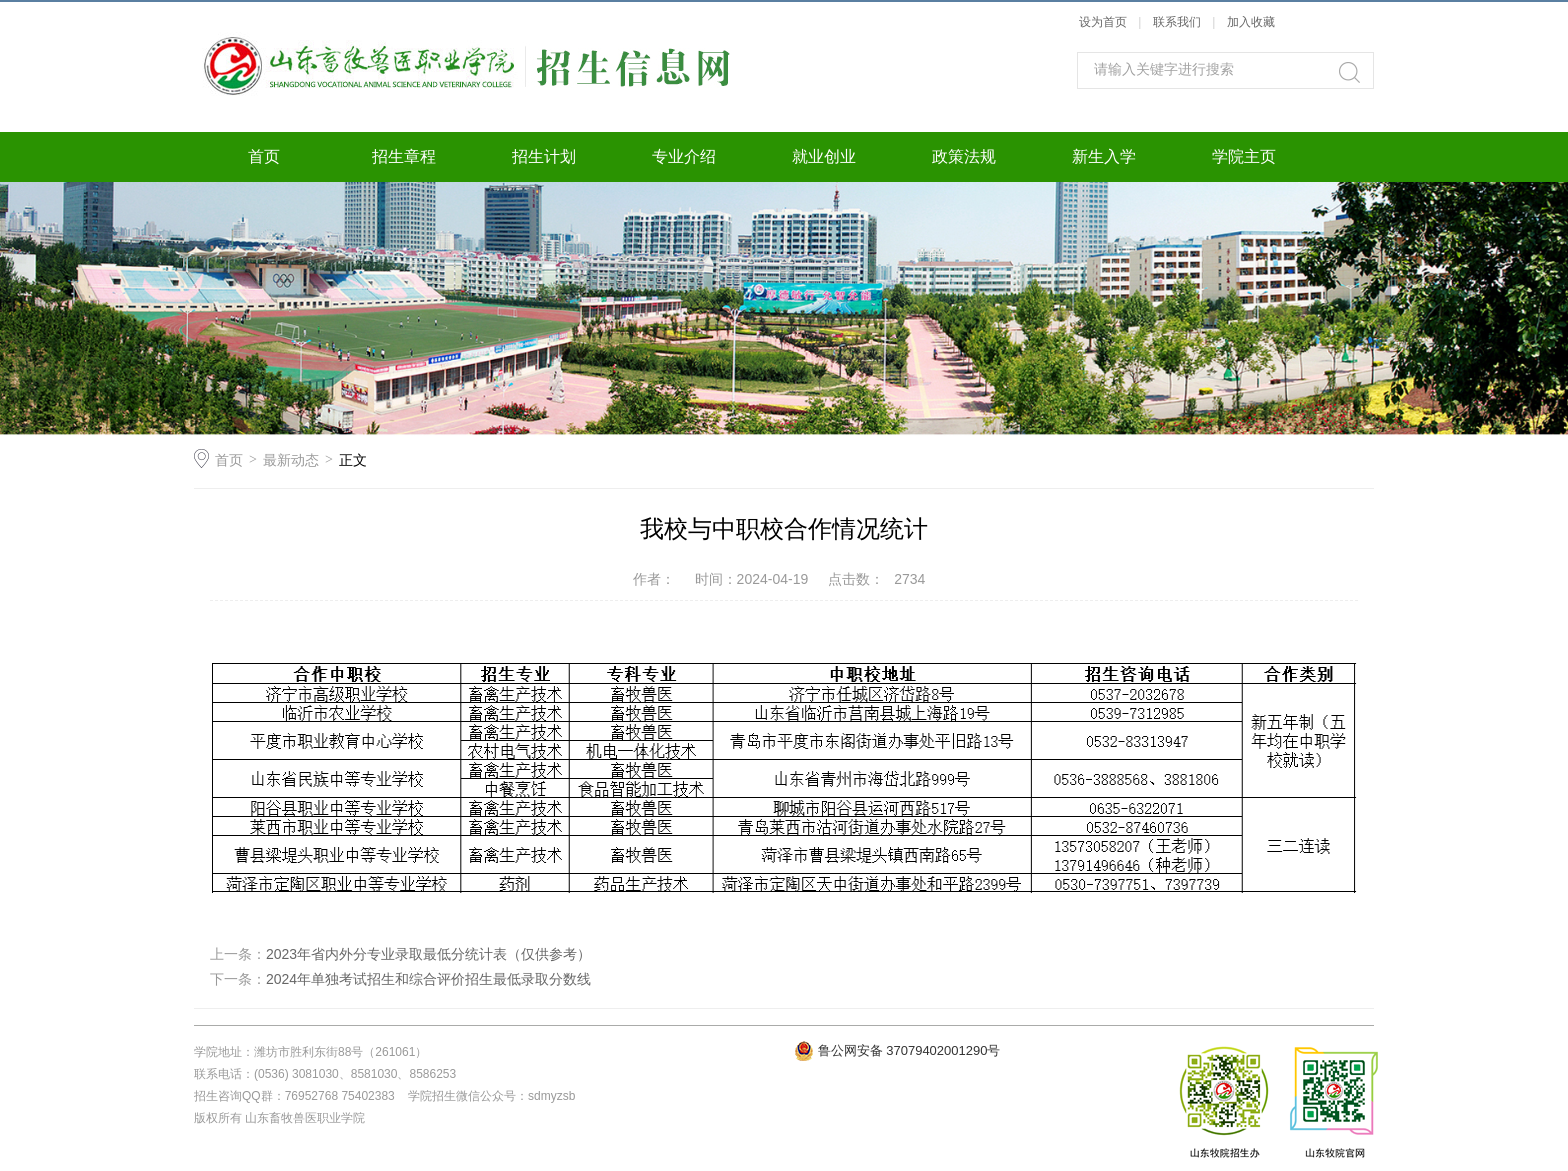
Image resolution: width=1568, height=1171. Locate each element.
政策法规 (964, 156)
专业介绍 (684, 156)
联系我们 (1178, 22)
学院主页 (1244, 156)
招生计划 (544, 156)
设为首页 (1103, 22)
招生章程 (404, 156)
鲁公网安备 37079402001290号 (909, 1050)
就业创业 (824, 156)
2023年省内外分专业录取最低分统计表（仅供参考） (428, 954)
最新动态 (291, 460)
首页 (264, 156)
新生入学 (1104, 156)
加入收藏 (1251, 22)
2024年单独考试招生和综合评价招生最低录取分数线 (428, 979)
